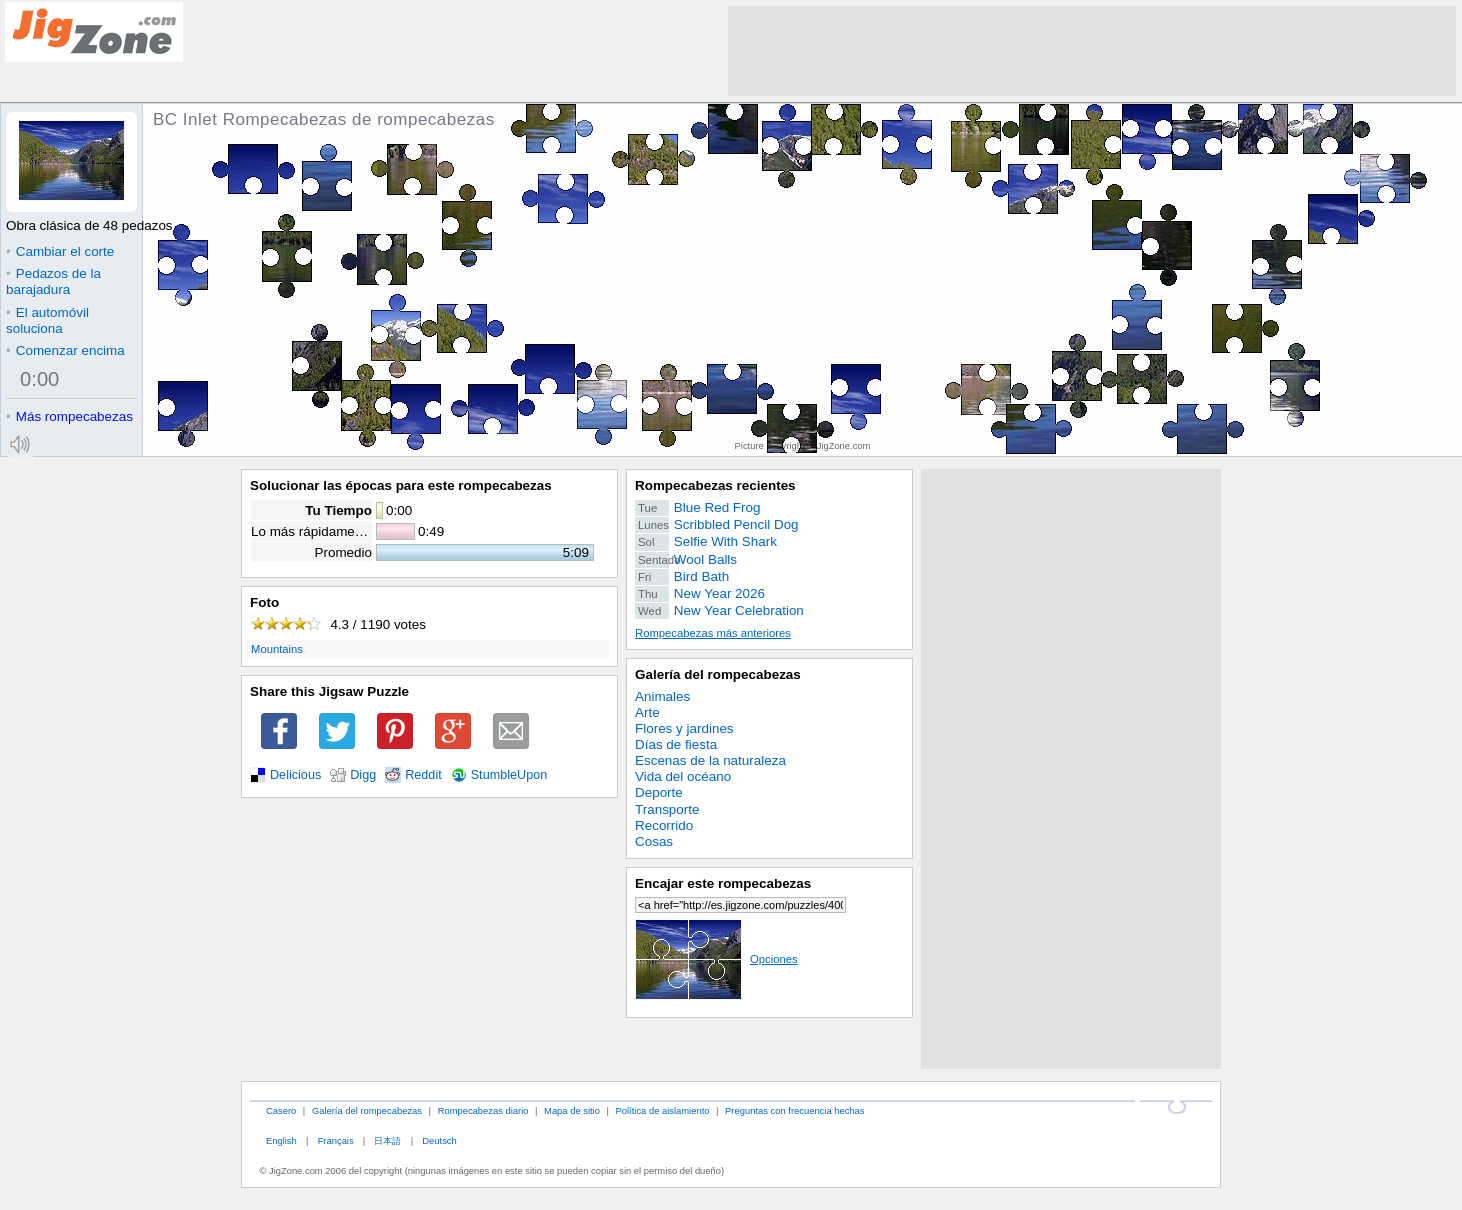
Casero (281, 1110)
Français (336, 1140)
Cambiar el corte (60, 251)
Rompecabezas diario (483, 1110)
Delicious (295, 775)
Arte (647, 712)
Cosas (654, 841)
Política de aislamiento (663, 1110)
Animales (662, 696)
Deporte (659, 792)
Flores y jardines (684, 728)
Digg (363, 775)
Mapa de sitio (572, 1110)
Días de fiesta (676, 744)
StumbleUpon (509, 775)
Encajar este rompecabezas (723, 883)
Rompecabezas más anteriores (713, 633)
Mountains (277, 649)
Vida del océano (683, 776)
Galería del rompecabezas (718, 674)
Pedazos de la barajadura (53, 281)
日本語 (387, 1140)
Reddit (423, 775)
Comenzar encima (65, 350)
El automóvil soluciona (47, 320)
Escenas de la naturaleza (710, 760)
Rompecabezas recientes (715, 485)
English (281, 1140)
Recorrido (664, 825)
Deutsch (439, 1140)
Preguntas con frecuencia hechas (794, 1110)
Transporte (667, 809)
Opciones (716, 959)
